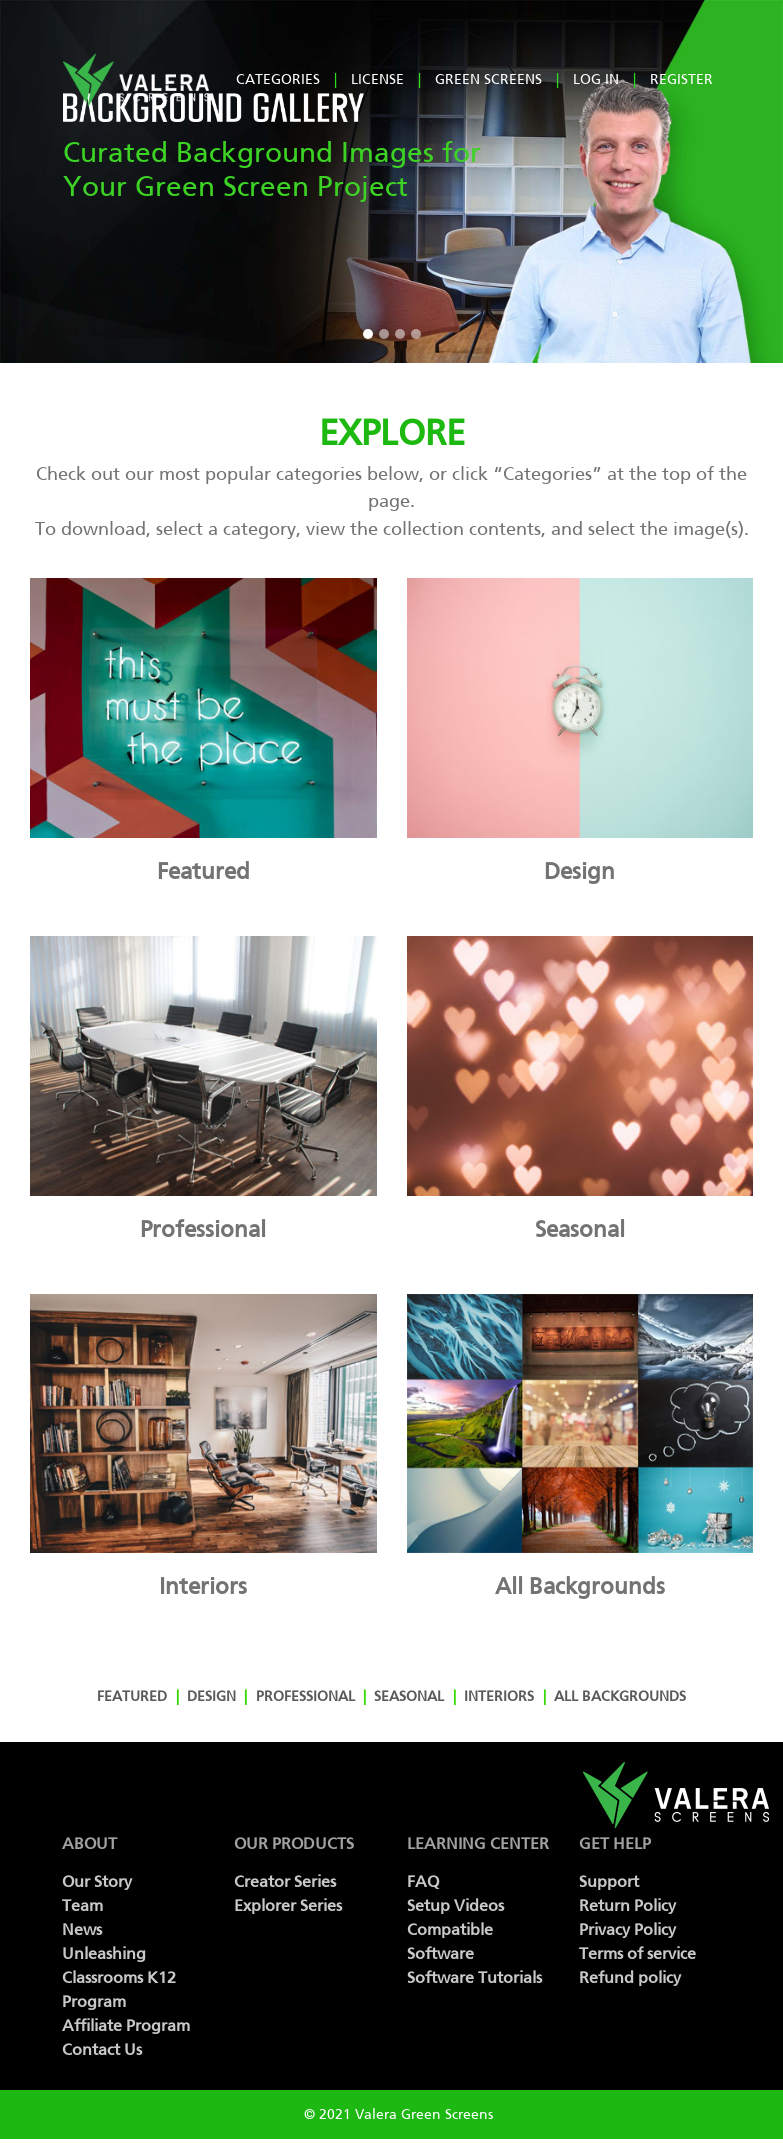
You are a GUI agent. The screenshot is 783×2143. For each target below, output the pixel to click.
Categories (278, 79)
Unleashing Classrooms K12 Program (119, 1977)
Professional (305, 1696)
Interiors (499, 1696)
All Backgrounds (620, 1696)
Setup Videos (455, 1905)
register (681, 79)
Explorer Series (288, 1905)
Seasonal (409, 1696)
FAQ (423, 1881)
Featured (132, 1696)
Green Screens (488, 79)
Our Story (97, 1881)
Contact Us (102, 2049)
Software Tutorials (474, 1977)
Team (82, 1905)
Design (211, 1696)
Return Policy (627, 1905)
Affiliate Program (126, 2025)
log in (596, 79)
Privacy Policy (627, 1929)
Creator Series (285, 1881)
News (82, 1929)
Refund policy (630, 1977)
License (377, 79)
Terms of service (637, 1953)
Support (609, 1881)
